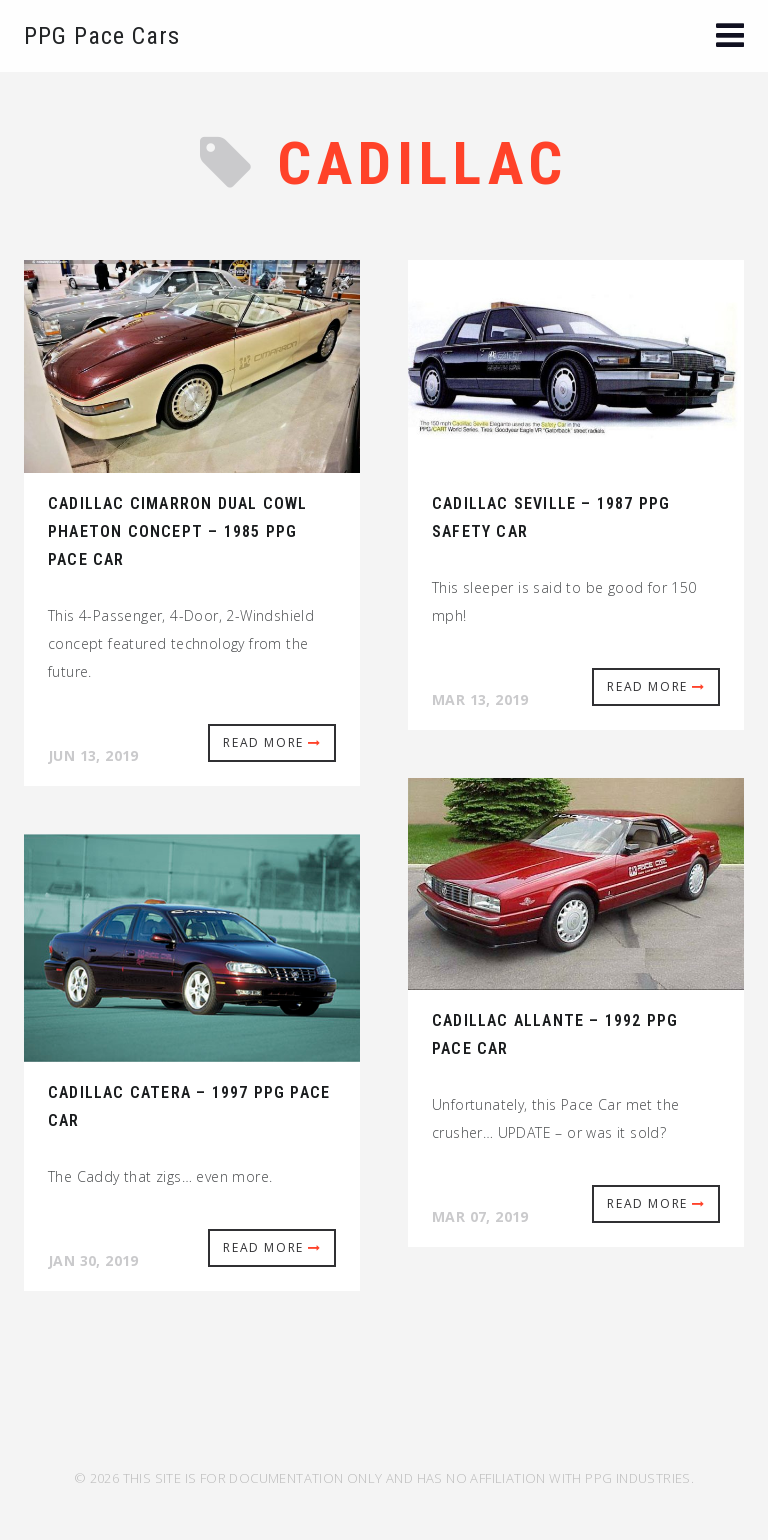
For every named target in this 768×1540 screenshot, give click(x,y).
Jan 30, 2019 (93, 1260)
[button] (730, 37)
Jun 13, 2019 (93, 755)
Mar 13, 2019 (480, 699)
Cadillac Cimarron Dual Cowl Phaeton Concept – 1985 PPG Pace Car (177, 531)
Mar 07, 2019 (480, 1216)
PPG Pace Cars (102, 36)
